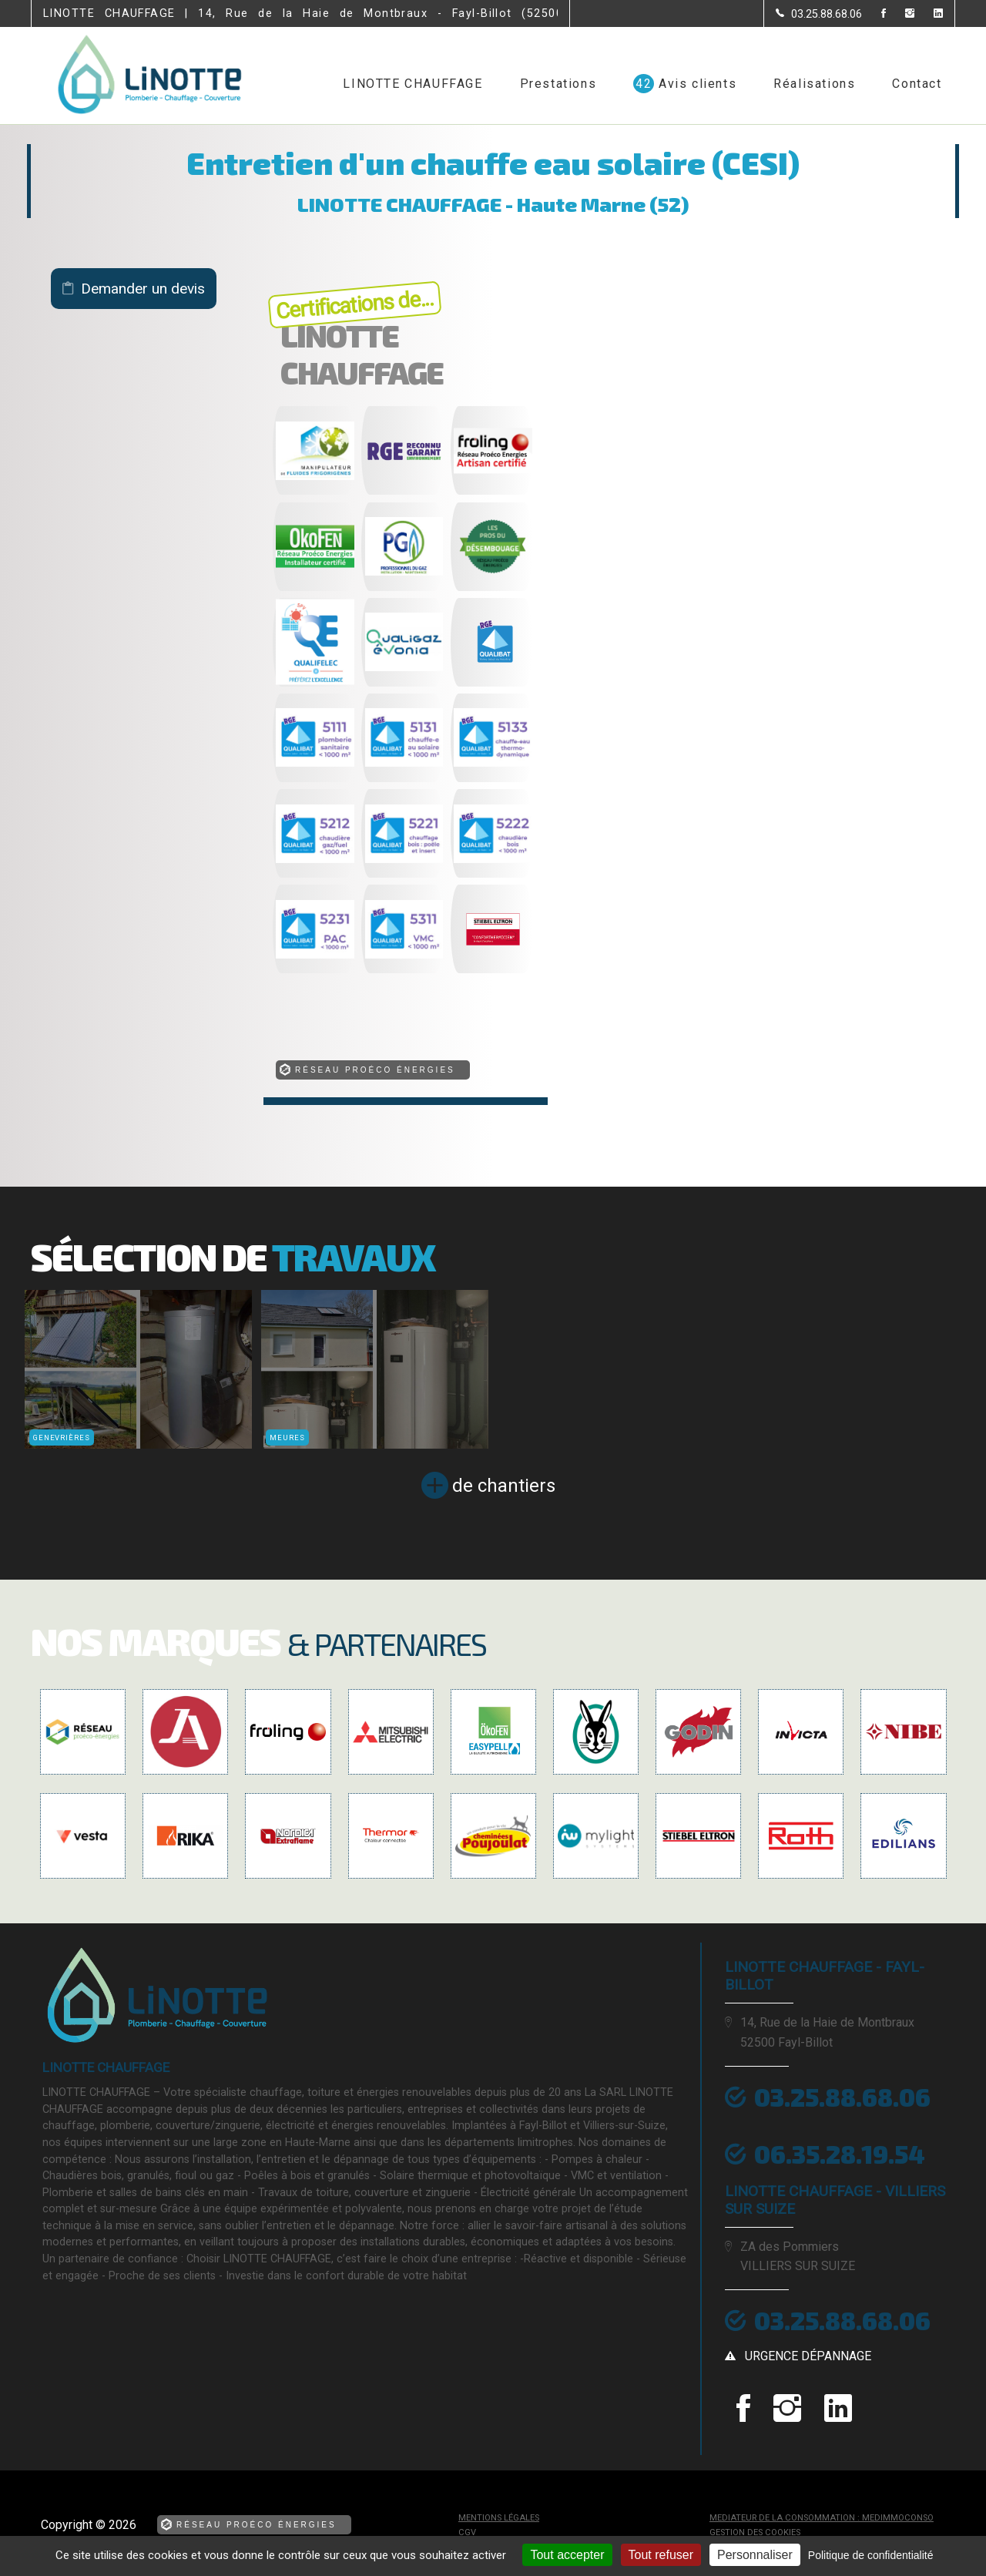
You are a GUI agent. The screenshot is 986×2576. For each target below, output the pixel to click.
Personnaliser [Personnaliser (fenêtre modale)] (755, 2554)
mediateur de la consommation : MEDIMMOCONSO (821, 2518)
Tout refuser (661, 2554)
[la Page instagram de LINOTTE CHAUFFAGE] (900, 14)
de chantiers (503, 1485)
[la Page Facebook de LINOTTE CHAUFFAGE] (874, 14)
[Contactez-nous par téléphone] (819, 14)
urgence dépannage (808, 2356)
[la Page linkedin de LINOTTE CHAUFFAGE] (928, 14)
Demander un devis (143, 288)
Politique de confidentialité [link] (871, 2555)
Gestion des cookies (754, 2532)
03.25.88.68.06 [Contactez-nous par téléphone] (842, 2320)
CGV (467, 2532)
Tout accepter (567, 2554)
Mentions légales (498, 2518)
